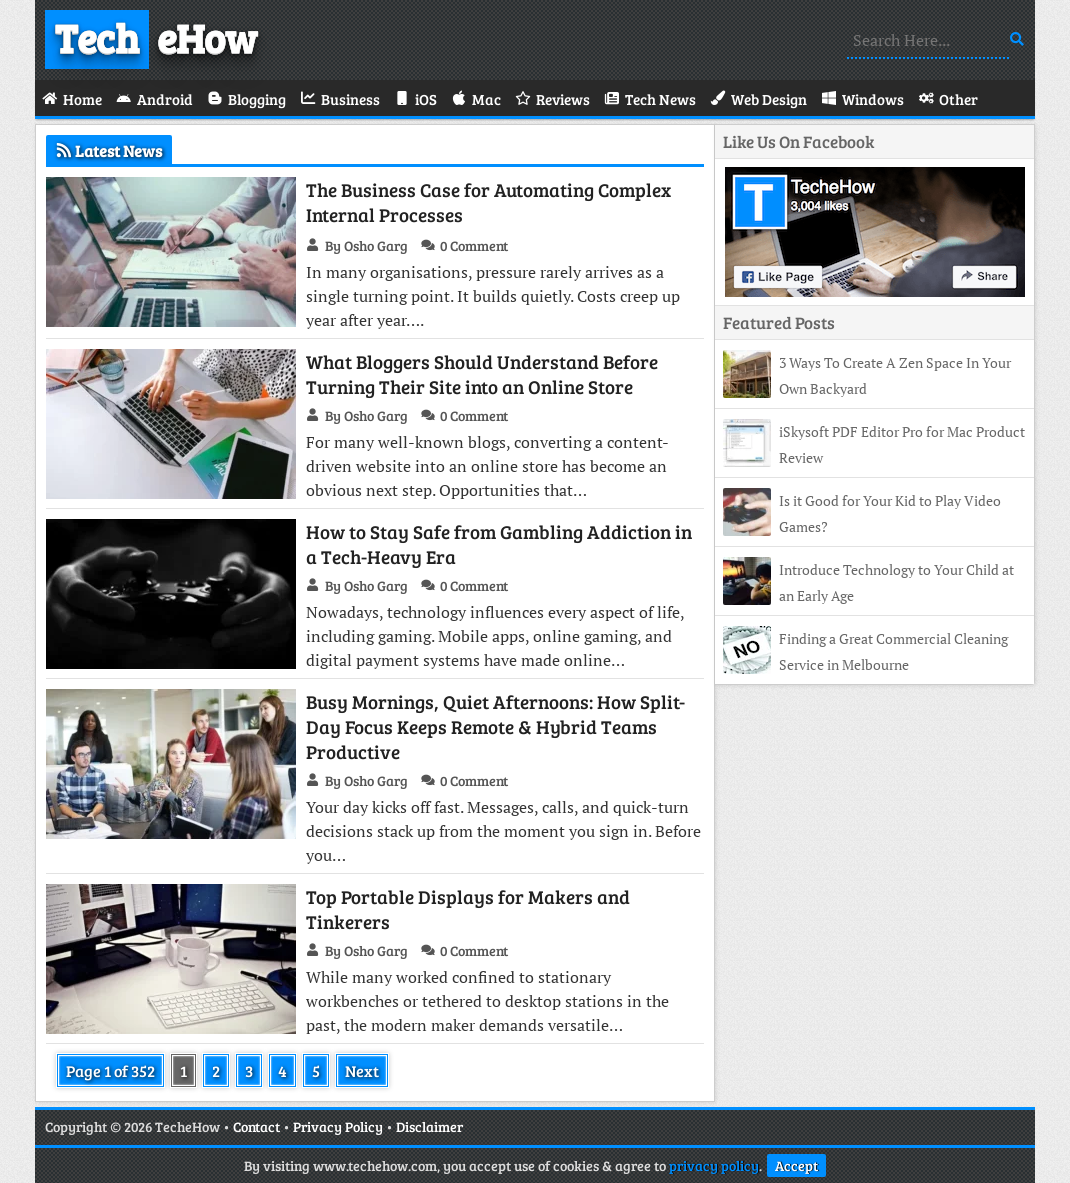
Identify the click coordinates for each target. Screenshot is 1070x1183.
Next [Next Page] (362, 1070)
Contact (256, 1126)
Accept (796, 1165)
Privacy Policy (338, 1126)
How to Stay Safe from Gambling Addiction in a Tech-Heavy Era (499, 544)
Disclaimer (429, 1126)
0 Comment (474, 245)
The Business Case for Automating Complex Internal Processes (488, 202)
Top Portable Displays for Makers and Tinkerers (468, 909)
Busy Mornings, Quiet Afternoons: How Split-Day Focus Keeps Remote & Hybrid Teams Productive (495, 726)
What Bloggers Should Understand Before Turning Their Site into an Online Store (482, 374)
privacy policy (714, 1165)
